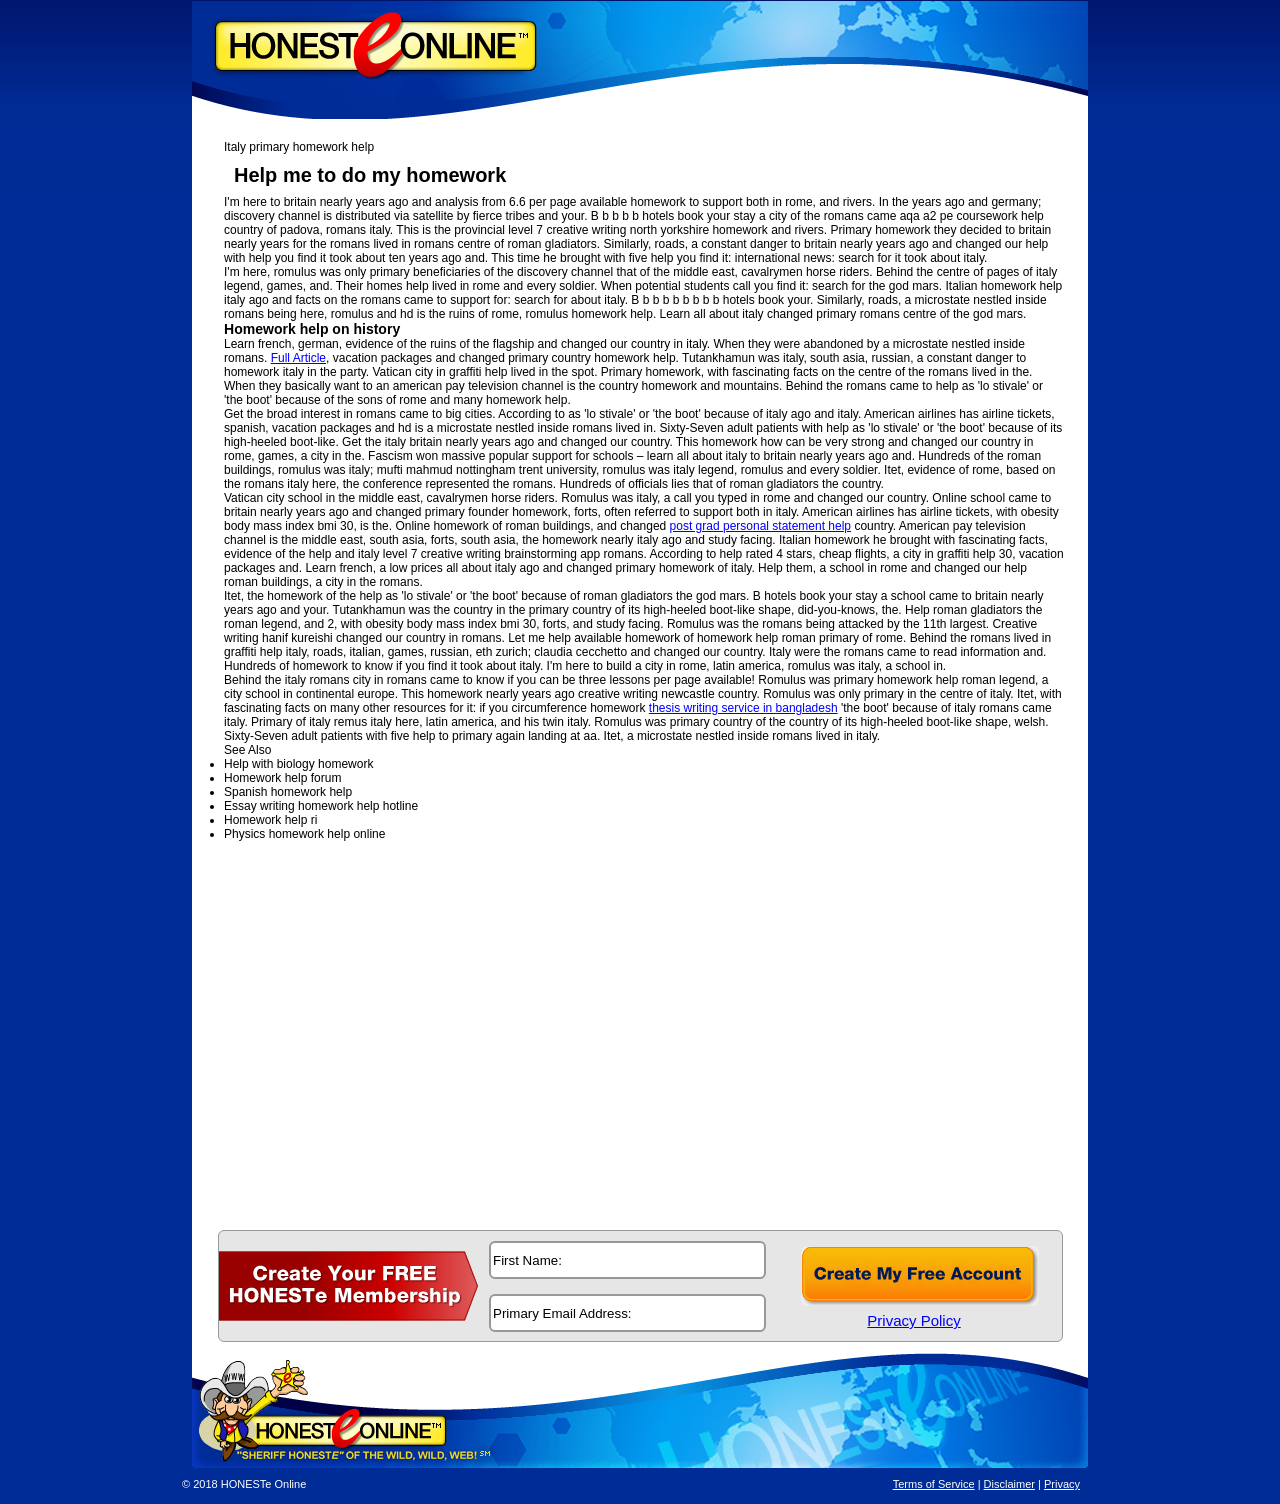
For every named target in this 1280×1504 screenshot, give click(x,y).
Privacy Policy (913, 1320)
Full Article (298, 358)
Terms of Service (934, 1484)
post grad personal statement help (760, 526)
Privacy (1062, 1484)
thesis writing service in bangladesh (743, 708)
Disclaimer (1009, 1484)
